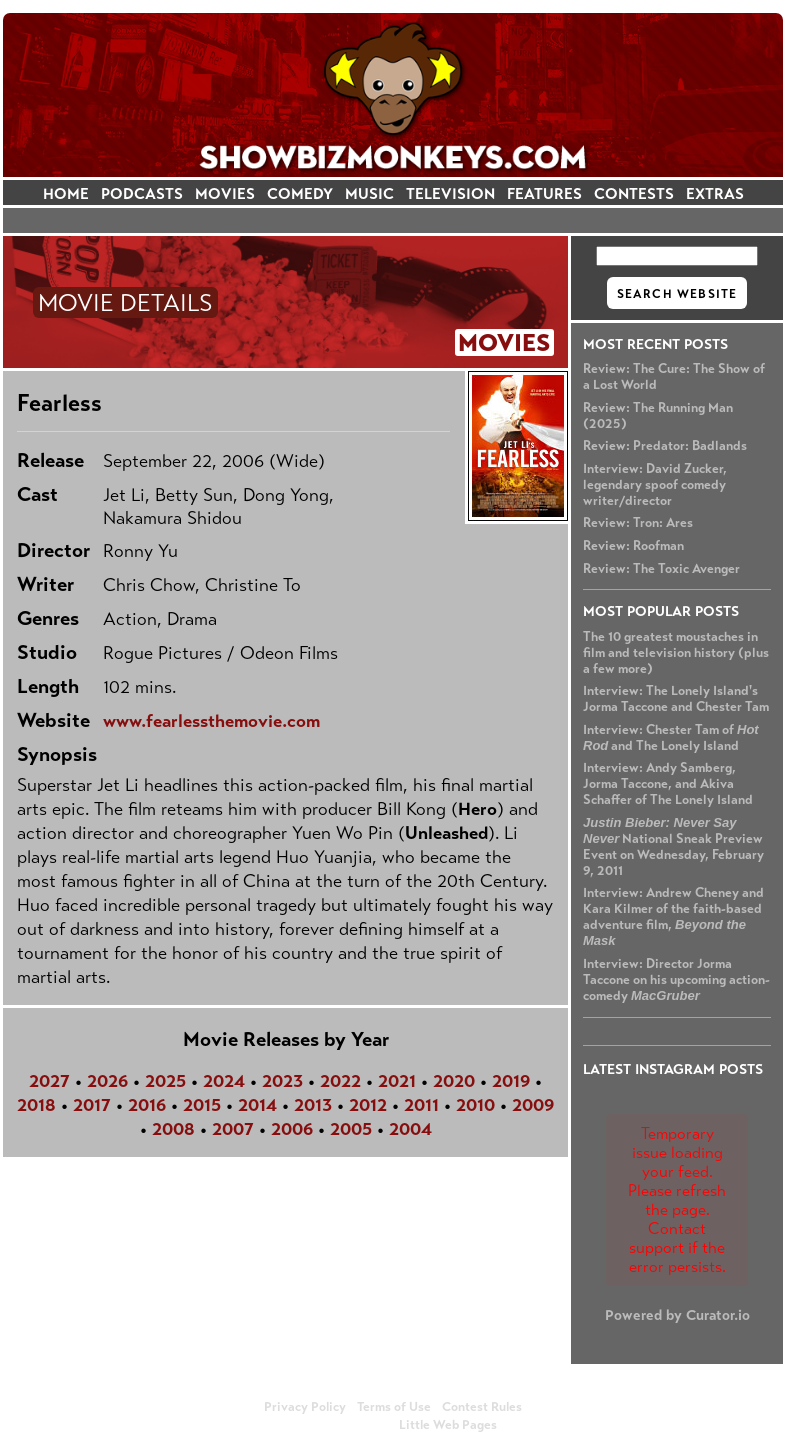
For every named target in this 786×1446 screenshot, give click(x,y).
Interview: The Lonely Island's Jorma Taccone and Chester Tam (676, 699)
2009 (533, 1105)
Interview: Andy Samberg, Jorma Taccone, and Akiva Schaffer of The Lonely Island (668, 784)
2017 (92, 1105)
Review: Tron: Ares (638, 523)
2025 (165, 1081)
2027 (49, 1081)
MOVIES (225, 193)
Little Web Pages (448, 1425)
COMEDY (300, 193)
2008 (173, 1129)
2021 (397, 1081)
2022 (340, 1081)
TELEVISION (450, 193)
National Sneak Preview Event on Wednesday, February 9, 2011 (673, 847)
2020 (454, 1081)
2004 (410, 1129)
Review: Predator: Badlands (665, 446)
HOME (66, 193)
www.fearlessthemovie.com (211, 721)
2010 (475, 1105)
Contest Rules (482, 1407)
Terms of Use (394, 1407)
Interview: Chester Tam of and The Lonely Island (671, 738)
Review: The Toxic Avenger (661, 569)
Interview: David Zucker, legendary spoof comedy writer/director (655, 485)
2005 (351, 1129)
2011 (421, 1105)
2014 (257, 1105)
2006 (292, 1129)
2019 (511, 1081)
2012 (368, 1105)
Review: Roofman (633, 546)
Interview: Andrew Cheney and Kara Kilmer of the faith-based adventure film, (673, 916)
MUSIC (369, 193)
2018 (36, 1105)
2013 (313, 1105)
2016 (147, 1105)
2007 (233, 1129)
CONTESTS (634, 193)
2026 (107, 1081)
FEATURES (544, 193)
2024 (224, 1081)
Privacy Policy (305, 1407)
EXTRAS (715, 193)
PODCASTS (142, 193)
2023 (282, 1081)
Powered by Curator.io (677, 1315)
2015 (202, 1105)
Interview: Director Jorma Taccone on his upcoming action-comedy (676, 980)
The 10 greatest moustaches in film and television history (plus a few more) (676, 653)
